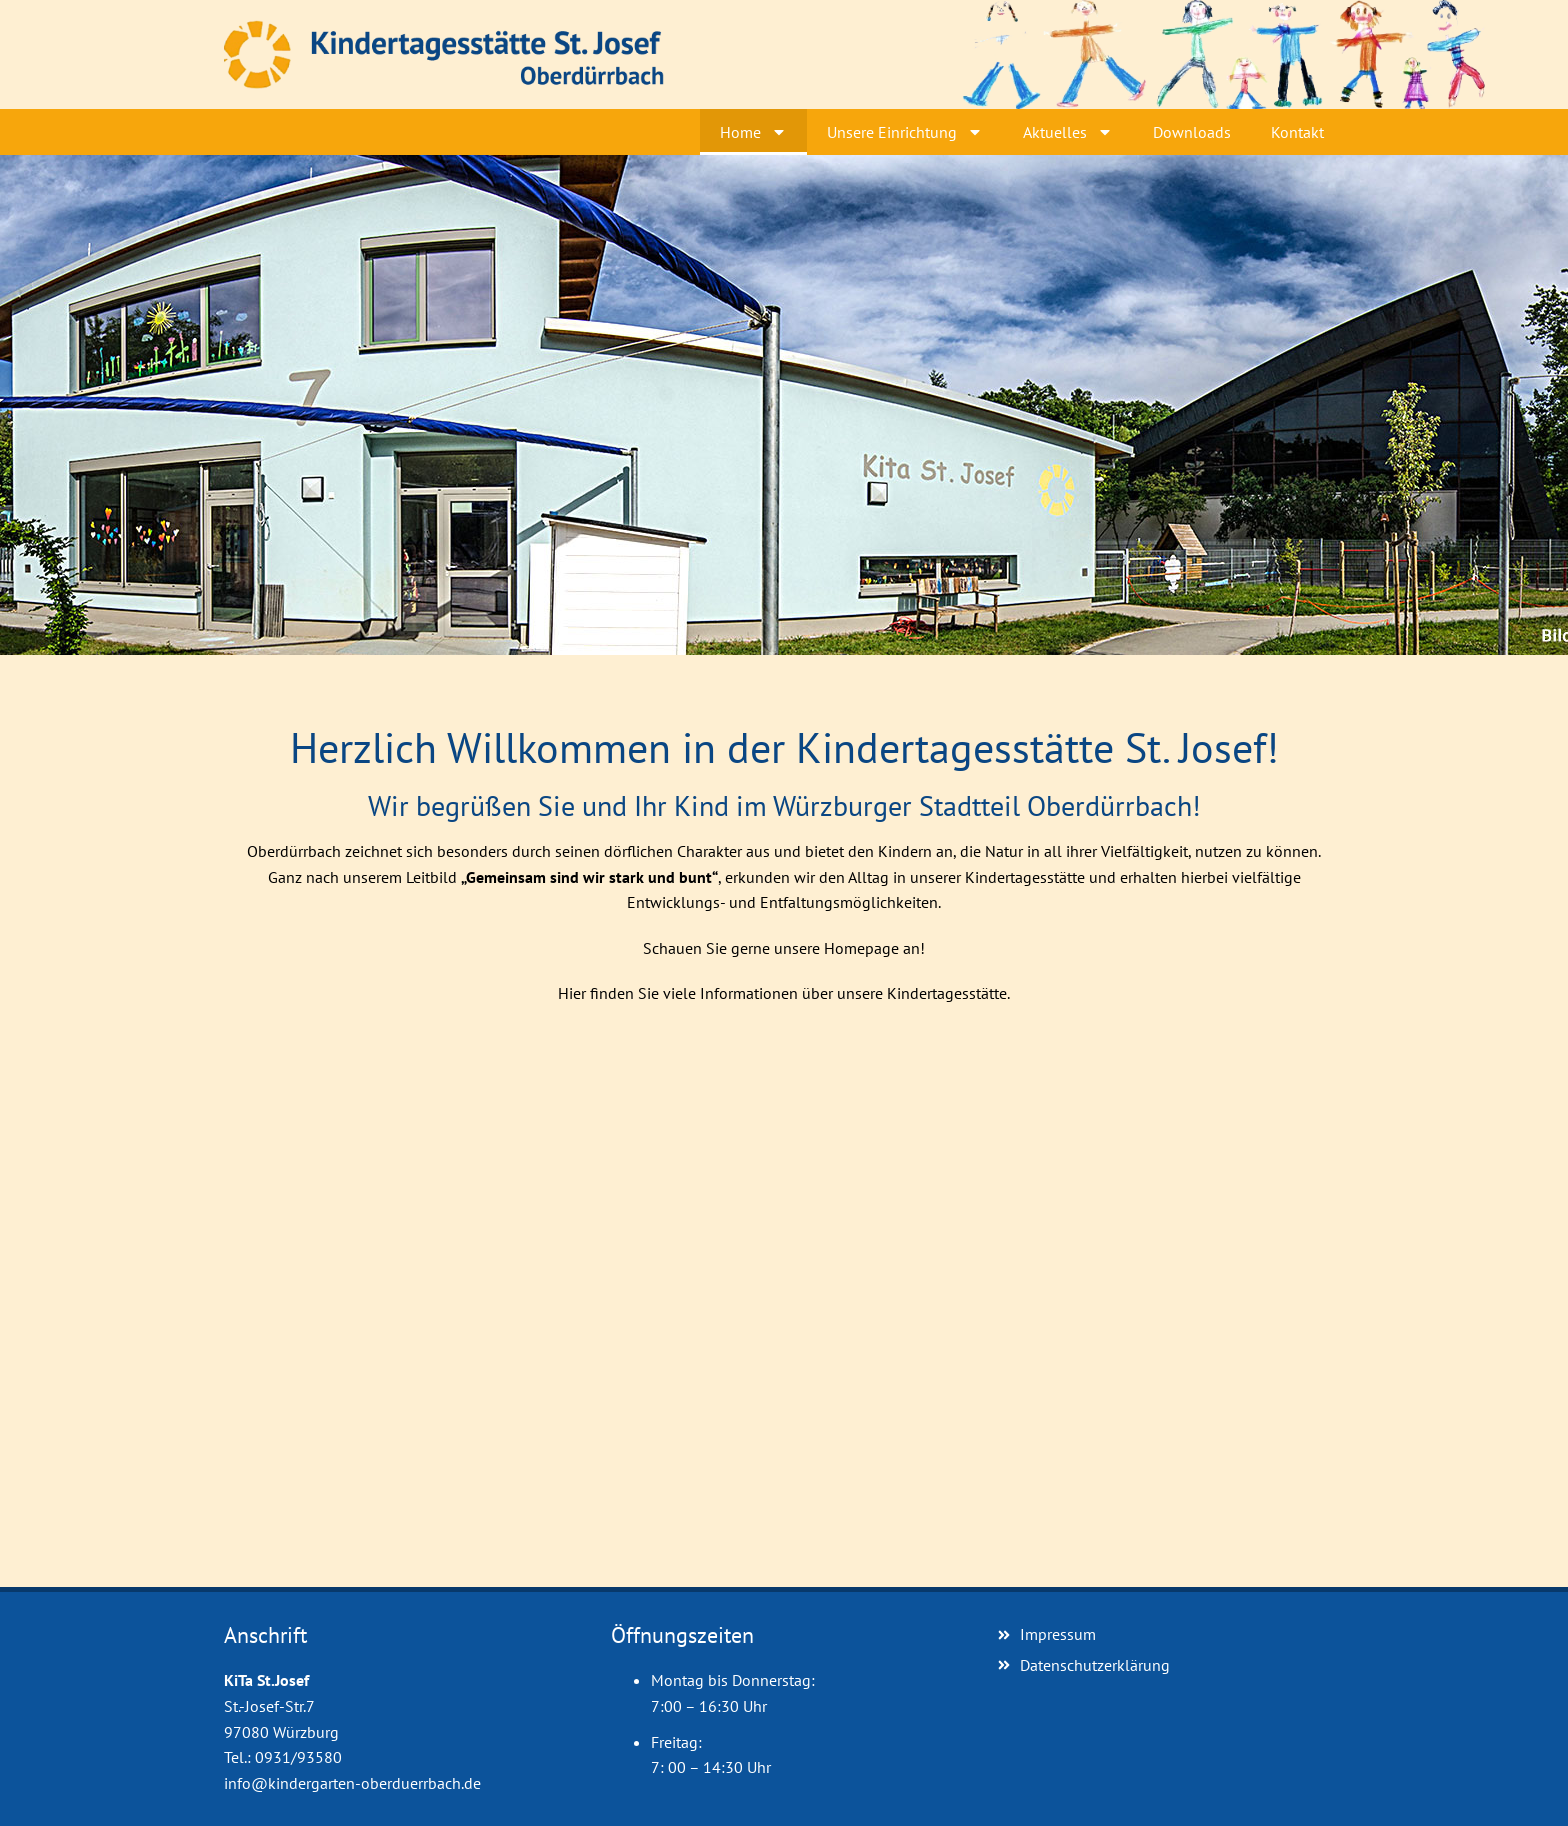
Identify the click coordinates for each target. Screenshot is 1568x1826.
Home (753, 132)
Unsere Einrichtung (905, 132)
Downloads (1192, 132)
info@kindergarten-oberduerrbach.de (352, 1783)
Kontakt (1297, 132)
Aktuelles (1068, 132)
